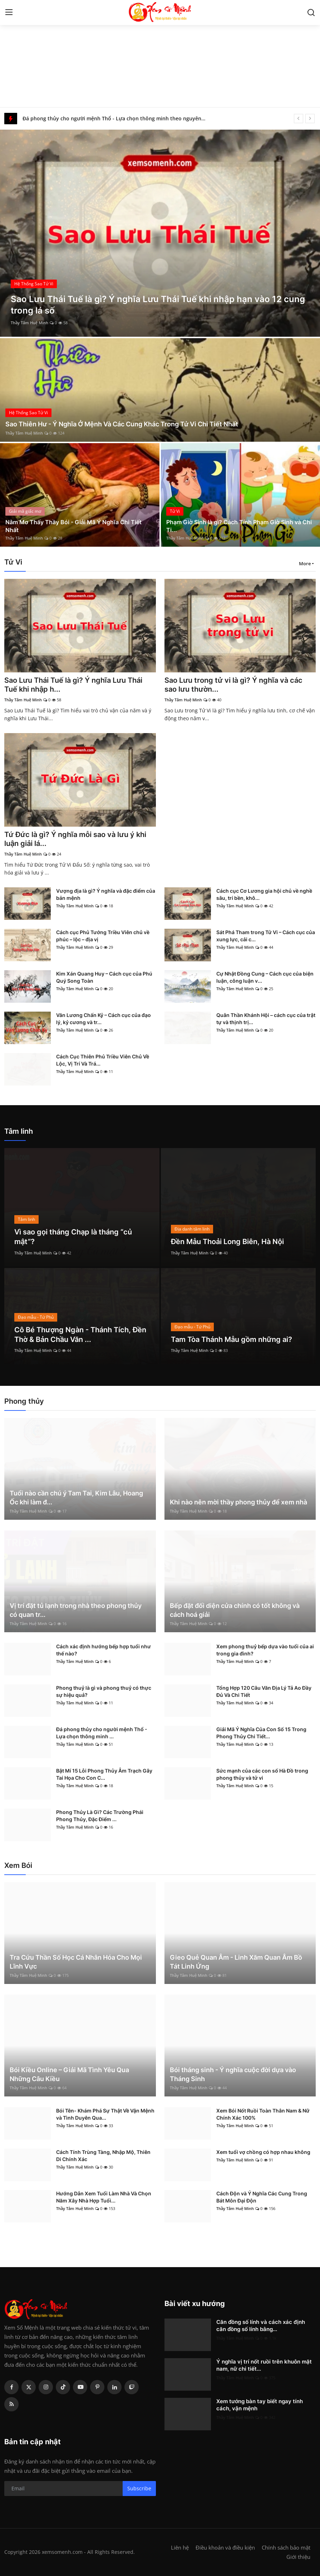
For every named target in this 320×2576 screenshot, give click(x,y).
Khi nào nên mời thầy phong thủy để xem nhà (238, 1502)
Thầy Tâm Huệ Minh (29, 322)
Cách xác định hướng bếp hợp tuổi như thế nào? (103, 1650)
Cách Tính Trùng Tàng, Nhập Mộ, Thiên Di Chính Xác (103, 2155)
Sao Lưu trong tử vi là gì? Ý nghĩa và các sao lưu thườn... (233, 685)
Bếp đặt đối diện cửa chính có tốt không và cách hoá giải (235, 1610)
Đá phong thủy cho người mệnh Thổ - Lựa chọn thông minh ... (101, 1733)
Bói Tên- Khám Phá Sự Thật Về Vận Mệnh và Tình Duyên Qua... (105, 2114)
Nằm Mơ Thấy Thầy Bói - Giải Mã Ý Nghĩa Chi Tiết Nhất (73, 525)
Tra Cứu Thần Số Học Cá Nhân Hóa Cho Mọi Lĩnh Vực (76, 1962)
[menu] (9, 12)
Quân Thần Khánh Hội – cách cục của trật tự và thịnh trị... (265, 1019)
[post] (160, 233)
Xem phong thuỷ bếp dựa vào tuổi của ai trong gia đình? (265, 1650)
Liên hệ (180, 2547)
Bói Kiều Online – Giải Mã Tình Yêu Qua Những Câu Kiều (69, 2074)
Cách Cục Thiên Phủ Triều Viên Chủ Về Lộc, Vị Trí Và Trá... (102, 1060)
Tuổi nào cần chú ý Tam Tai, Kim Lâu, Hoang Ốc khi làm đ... (76, 1498)
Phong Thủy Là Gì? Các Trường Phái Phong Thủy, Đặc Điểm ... (99, 1816)
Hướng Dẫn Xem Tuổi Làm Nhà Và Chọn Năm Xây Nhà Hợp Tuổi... (103, 2197)
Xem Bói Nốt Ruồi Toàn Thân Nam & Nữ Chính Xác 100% (263, 2114)
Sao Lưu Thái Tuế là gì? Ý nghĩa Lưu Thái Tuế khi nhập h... (73, 685)
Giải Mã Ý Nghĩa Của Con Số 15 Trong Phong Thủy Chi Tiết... (261, 1733)
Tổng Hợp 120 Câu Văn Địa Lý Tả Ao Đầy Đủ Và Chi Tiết (263, 1691)
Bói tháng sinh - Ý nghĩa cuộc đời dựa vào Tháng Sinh (233, 2074)
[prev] (298, 118)
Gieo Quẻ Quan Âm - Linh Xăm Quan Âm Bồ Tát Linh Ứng (236, 1962)
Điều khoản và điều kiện (225, 2547)
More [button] (305, 563)
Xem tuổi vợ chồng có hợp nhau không (263, 2152)
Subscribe (139, 2488)
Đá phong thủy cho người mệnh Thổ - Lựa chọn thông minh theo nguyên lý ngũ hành (115, 118)
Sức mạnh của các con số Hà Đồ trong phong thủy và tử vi (262, 1774)
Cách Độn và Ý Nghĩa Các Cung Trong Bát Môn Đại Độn (261, 2197)
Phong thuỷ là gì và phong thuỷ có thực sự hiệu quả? (103, 1691)
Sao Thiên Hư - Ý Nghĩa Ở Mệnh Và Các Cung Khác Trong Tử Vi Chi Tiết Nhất (121, 424)
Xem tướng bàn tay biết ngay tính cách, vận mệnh (259, 2405)
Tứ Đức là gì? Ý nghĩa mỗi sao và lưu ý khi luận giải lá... (75, 839)
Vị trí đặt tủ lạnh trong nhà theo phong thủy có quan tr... (76, 1610)
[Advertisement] (160, 54)
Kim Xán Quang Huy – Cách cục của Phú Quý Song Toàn (104, 977)
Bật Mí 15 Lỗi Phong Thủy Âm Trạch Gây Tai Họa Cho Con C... (104, 1774)
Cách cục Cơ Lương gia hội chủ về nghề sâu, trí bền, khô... (264, 894)
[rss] (11, 2404)
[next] (310, 118)
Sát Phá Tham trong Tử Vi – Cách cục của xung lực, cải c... (265, 936)
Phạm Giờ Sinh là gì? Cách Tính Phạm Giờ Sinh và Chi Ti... (239, 525)
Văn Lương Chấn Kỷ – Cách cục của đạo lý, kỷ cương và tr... (103, 1019)
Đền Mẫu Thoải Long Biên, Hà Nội (227, 1242)
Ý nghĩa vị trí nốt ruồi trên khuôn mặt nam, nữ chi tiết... (264, 2365)
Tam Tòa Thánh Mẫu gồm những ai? (231, 1339)
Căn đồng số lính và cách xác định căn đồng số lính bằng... (260, 2326)
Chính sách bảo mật (286, 2547)
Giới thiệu (298, 2557)
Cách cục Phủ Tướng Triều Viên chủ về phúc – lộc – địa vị (102, 936)
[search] (311, 12)
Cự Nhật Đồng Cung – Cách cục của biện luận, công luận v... (265, 977)
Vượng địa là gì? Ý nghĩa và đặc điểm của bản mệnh (105, 894)
